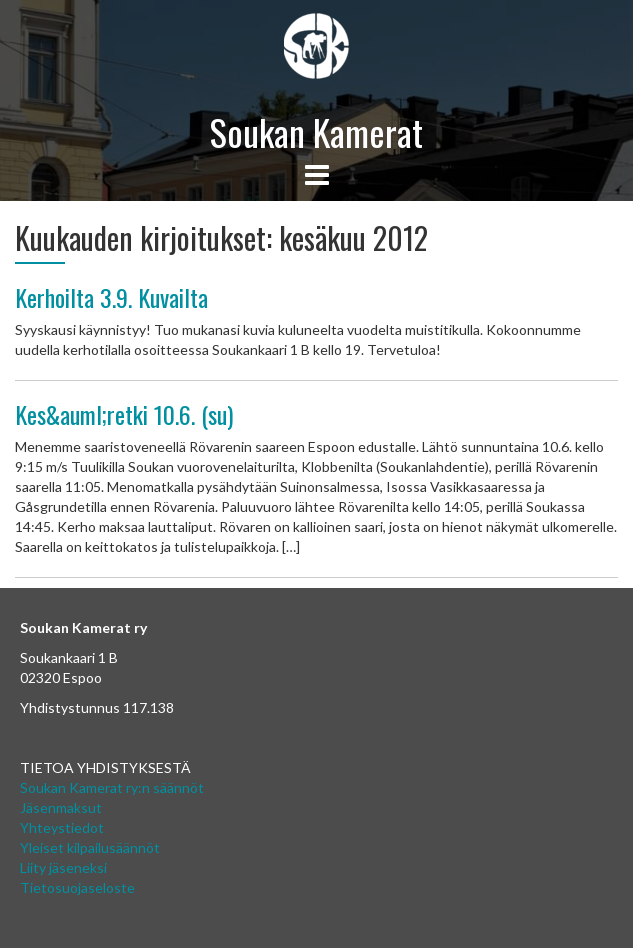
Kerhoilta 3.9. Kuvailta (111, 297)
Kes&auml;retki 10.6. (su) (124, 414)
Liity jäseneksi (63, 867)
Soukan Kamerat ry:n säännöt (112, 787)
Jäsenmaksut (61, 807)
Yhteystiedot (62, 827)
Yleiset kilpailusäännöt (90, 847)
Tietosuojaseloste (77, 887)
